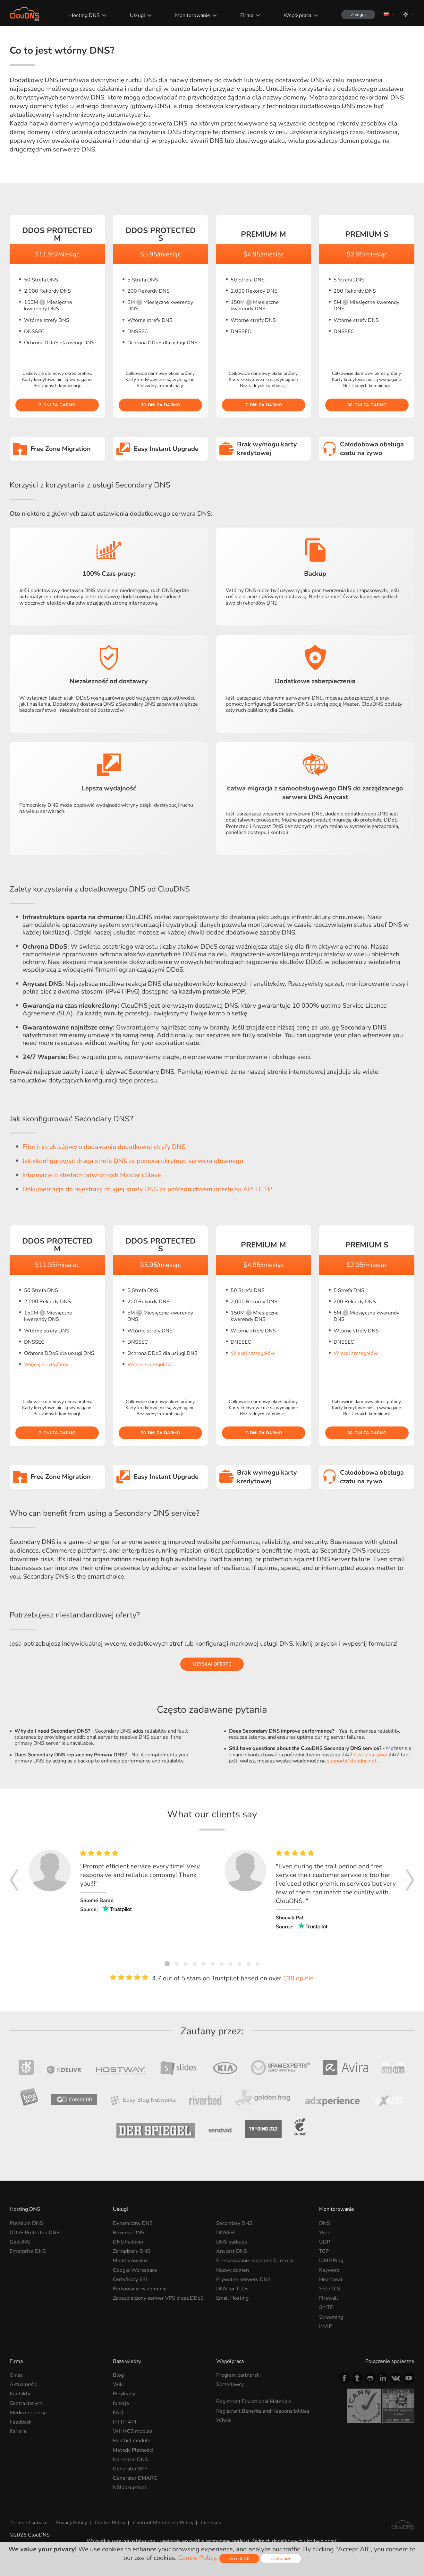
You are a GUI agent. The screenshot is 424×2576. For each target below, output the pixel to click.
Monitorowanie (192, 15)
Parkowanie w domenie (140, 2288)
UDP (324, 2241)
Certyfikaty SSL (130, 2279)
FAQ (118, 2412)
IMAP (325, 2326)
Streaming (331, 2317)
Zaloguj (358, 15)
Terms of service (29, 2522)
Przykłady (124, 2393)
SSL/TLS (329, 2288)
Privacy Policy (71, 2522)
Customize (280, 2558)
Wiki (118, 2384)
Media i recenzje (28, 2412)
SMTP (326, 2307)
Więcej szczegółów (46, 1364)
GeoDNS (20, 2241)
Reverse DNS (128, 2232)
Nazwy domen (232, 2270)
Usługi (137, 15)
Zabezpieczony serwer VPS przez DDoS (158, 2298)
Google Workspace (135, 2270)
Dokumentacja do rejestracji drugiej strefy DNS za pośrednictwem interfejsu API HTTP (147, 1189)
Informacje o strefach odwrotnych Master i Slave (91, 1175)
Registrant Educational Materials (254, 2401)
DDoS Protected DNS (35, 2232)
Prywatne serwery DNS (243, 2279)
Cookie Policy (110, 2522)
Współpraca (297, 15)
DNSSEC (226, 2232)
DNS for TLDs (232, 2288)
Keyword (329, 2270)
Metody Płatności (133, 2450)
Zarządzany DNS (131, 2251)
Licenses (211, 2522)
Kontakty (20, 2393)
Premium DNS (26, 2223)
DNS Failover (128, 2241)
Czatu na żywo (370, 1754)
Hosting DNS (84, 15)
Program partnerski (238, 2375)
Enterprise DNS (28, 2251)
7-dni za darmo (57, 405)
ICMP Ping (331, 2260)
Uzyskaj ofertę (212, 1664)
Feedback (20, 2421)
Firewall (328, 2298)
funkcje (121, 2403)
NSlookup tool (129, 2487)
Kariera (18, 2431)
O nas (16, 2375)
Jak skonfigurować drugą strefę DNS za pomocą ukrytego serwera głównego (132, 1161)
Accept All (239, 2558)
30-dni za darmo (160, 405)
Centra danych (26, 2403)
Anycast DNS (231, 2251)
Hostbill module (131, 2440)
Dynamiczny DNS (133, 2223)
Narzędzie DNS (130, 2459)
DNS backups (231, 2241)
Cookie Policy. (198, 2558)
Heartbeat (331, 2279)
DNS (324, 2223)
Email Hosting (232, 2298)
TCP (324, 2251)
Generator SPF (130, 2468)
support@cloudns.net (352, 1760)
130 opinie (298, 1978)
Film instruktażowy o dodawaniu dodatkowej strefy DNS (103, 1146)
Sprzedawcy (230, 2384)
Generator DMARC (135, 2478)
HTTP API (124, 2421)
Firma (246, 15)
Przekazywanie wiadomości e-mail (255, 2260)
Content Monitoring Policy (163, 2522)
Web (324, 2232)
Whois (224, 2420)
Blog (118, 2375)
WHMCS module (133, 2431)
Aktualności (23, 2384)
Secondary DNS (234, 2223)
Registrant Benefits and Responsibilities (263, 2411)
